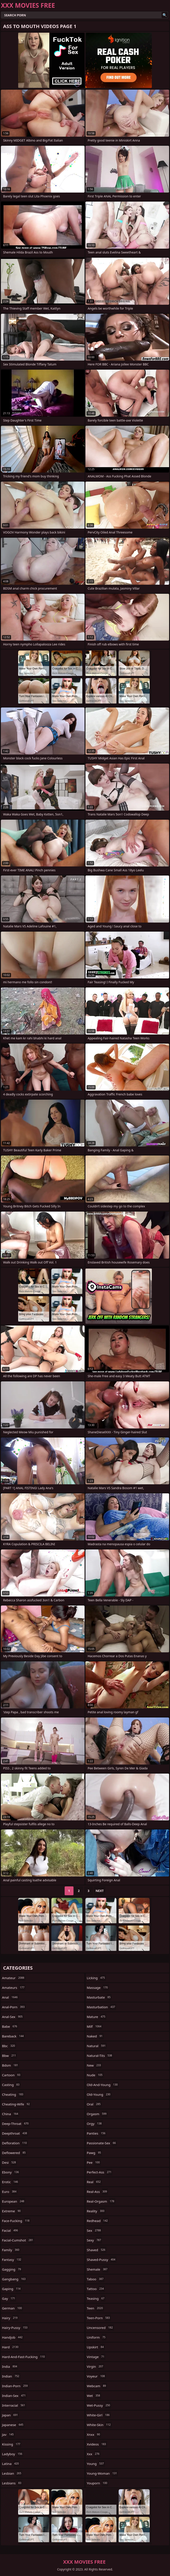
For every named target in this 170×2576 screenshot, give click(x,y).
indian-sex (14, 2395)
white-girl (99, 2415)
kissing (11, 2444)
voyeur (96, 2376)
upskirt (96, 2347)
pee (94, 2162)
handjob (13, 2337)
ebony (11, 2172)
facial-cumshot (18, 2240)
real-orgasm (101, 2201)
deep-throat (16, 2123)
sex (94, 2230)
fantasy (12, 2259)
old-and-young (103, 2084)
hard (10, 2347)
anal (10, 1997)
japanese (13, 2424)
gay (9, 2298)
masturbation (101, 2007)
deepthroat (15, 2133)
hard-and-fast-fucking (24, 2356)
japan (10, 2415)
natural (97, 2046)
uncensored (100, 2327)
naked (95, 2036)
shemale (97, 2269)
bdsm (10, 2065)
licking (96, 1978)
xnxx (94, 2434)
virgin (95, 2366)
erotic (10, 2182)
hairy (10, 2318)
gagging (12, 2269)
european (13, 2201)
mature (96, 2016)
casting (11, 2084)
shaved (96, 2250)
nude (95, 2075)
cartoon (11, 2075)
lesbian (12, 2473)
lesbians (12, 2483)
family (11, 2250)
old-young (99, 2094)
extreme (12, 2211)
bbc (9, 2046)
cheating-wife (16, 2104)
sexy (94, 2240)
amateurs (13, 1987)
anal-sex (13, 2016)
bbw (9, 2055)
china (10, 2114)
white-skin (99, 2424)
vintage (96, 2356)
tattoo (96, 2288)
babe (10, 2026)
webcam (97, 2386)
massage (98, 1987)
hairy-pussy (15, 2327)
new (94, 2065)
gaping (11, 2288)
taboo (95, 2279)
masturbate (99, 1997)
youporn (97, 2483)
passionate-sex (102, 2143)
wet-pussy (99, 2405)
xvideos (97, 2444)
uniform (96, 2337)
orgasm (97, 2114)
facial (10, 2230)
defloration (15, 2143)
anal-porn (14, 2007)
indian (11, 2376)
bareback (13, 2036)
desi (9, 2162)
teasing (96, 2298)
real (94, 2182)
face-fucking (16, 2220)
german (12, 2308)
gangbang (14, 2279)
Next (100, 1891)
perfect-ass (99, 2172)
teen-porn (99, 2318)
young (96, 2463)
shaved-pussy (101, 2259)
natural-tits (100, 2055)
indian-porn (15, 2386)
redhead (98, 2220)
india (10, 2366)
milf (94, 2026)
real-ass (97, 2191)
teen (95, 2308)
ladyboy (12, 2454)
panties (96, 2133)
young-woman (102, 2473)
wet (94, 2395)
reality (96, 2211)
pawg (94, 2152)
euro (9, 2191)
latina (11, 2463)
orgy (95, 2123)
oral (94, 2104)
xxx (93, 2454)
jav (8, 2434)
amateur (13, 1978)
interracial (14, 2405)
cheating (13, 2094)
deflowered (14, 2152)
